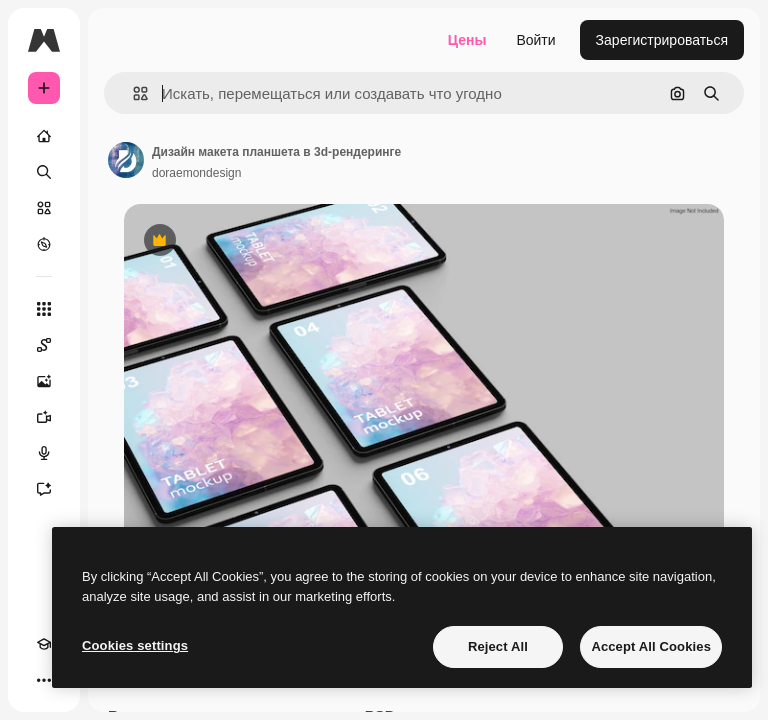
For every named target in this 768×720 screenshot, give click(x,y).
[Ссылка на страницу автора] (126, 160)
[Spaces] (44, 345)
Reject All (498, 646)
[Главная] (44, 136)
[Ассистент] (44, 489)
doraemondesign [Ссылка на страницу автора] (196, 173)
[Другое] (44, 680)
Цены (467, 40)
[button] (132, 93)
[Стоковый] (44, 208)
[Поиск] (44, 172)
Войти (535, 40)
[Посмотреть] (44, 244)
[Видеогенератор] (44, 417)
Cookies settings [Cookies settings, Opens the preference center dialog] (135, 645)
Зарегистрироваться (662, 40)
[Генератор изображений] (44, 381)
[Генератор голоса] (44, 453)
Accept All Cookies (651, 646)
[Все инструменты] (44, 309)
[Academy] (44, 644)
